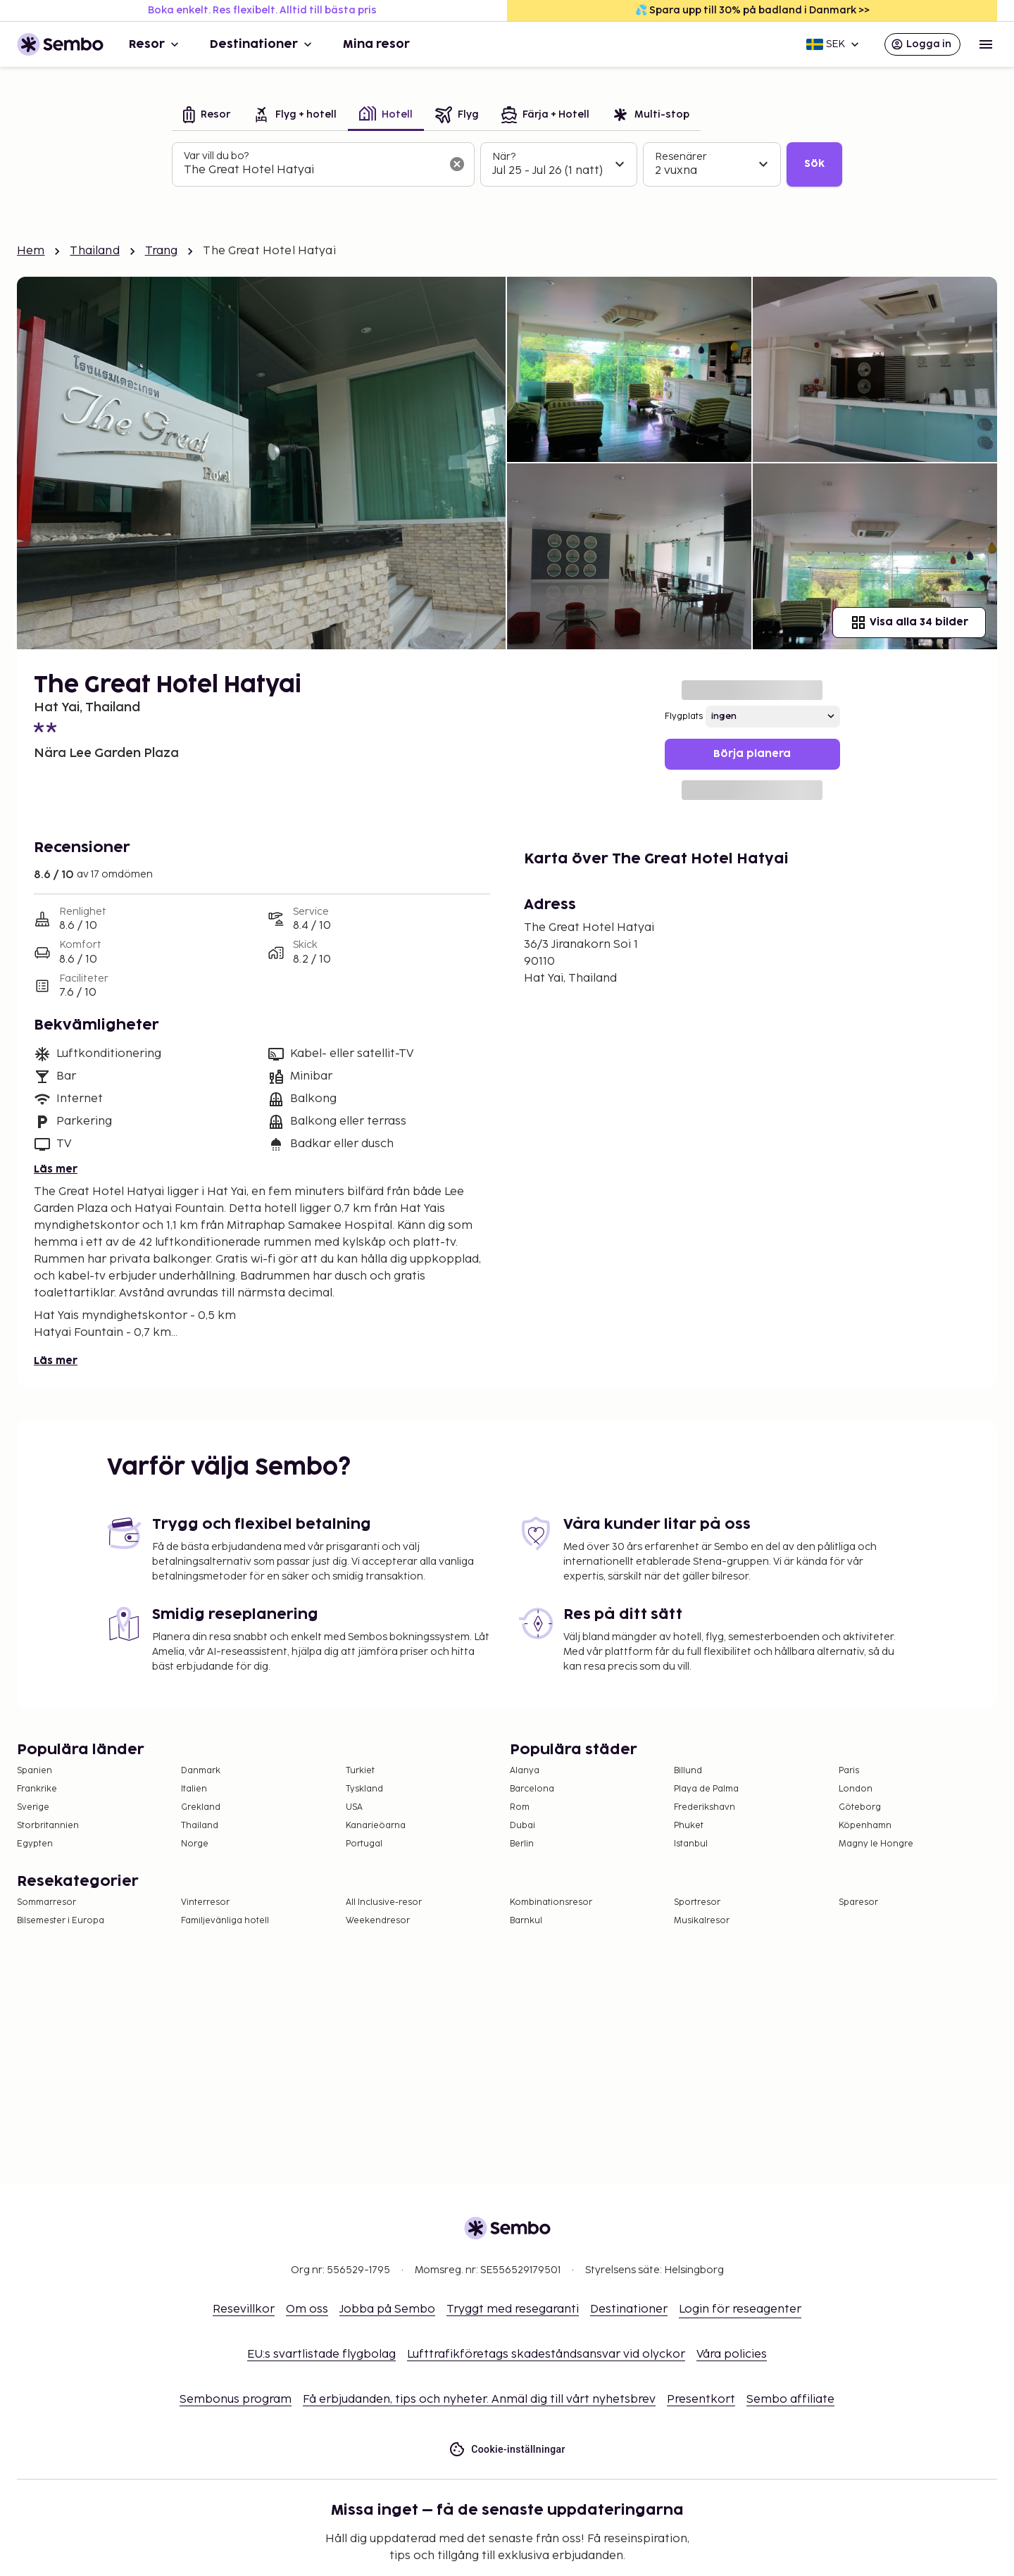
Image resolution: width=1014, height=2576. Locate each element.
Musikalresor (702, 1920)
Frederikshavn (704, 1807)
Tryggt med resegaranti (512, 2309)
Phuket (688, 1825)
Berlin (522, 1844)
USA (354, 1807)
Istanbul (691, 1844)
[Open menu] (986, 44)
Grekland (200, 1807)
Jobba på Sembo (387, 2309)
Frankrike (37, 1789)
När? (503, 157)
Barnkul (526, 1920)
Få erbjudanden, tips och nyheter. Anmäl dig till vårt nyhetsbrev (479, 2399)
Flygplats (684, 716)
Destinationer (262, 44)
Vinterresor (205, 1902)
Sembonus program (236, 2399)
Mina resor (376, 44)
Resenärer (681, 157)
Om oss (307, 2309)
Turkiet (360, 1770)
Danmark (200, 1770)
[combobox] (312, 170)
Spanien (34, 1770)
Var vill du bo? (216, 156)
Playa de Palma (706, 1789)
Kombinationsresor (551, 1902)
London (855, 1789)
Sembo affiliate (790, 2399)
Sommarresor (46, 1902)
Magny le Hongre (876, 1844)
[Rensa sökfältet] (457, 164)
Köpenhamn (865, 1825)
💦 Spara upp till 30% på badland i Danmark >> (752, 10)
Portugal (364, 1844)
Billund (688, 1770)
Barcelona (532, 1789)
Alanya (524, 1770)
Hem (30, 251)
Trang (161, 251)
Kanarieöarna (376, 1825)
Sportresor (697, 1902)
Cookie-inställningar (507, 2450)
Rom (520, 1807)
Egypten (35, 1844)
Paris (849, 1770)
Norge (194, 1844)
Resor (155, 44)
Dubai (522, 1825)
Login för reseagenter (740, 2309)
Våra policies (731, 2354)
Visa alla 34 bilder (909, 622)
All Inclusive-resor (384, 1902)
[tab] (207, 116)
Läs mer (55, 1169)
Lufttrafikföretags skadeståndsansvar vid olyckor (546, 2354)
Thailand (94, 251)
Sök (814, 163)
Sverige (33, 1807)
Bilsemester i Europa (60, 1920)
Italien (194, 1789)
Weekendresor (378, 1920)
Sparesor (858, 1902)
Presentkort (701, 2399)
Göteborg (860, 1807)
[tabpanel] (507, 164)
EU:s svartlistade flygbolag (321, 2354)
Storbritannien (48, 1825)
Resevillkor (244, 2309)
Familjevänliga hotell (225, 1920)
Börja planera (752, 753)
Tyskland (364, 1789)
